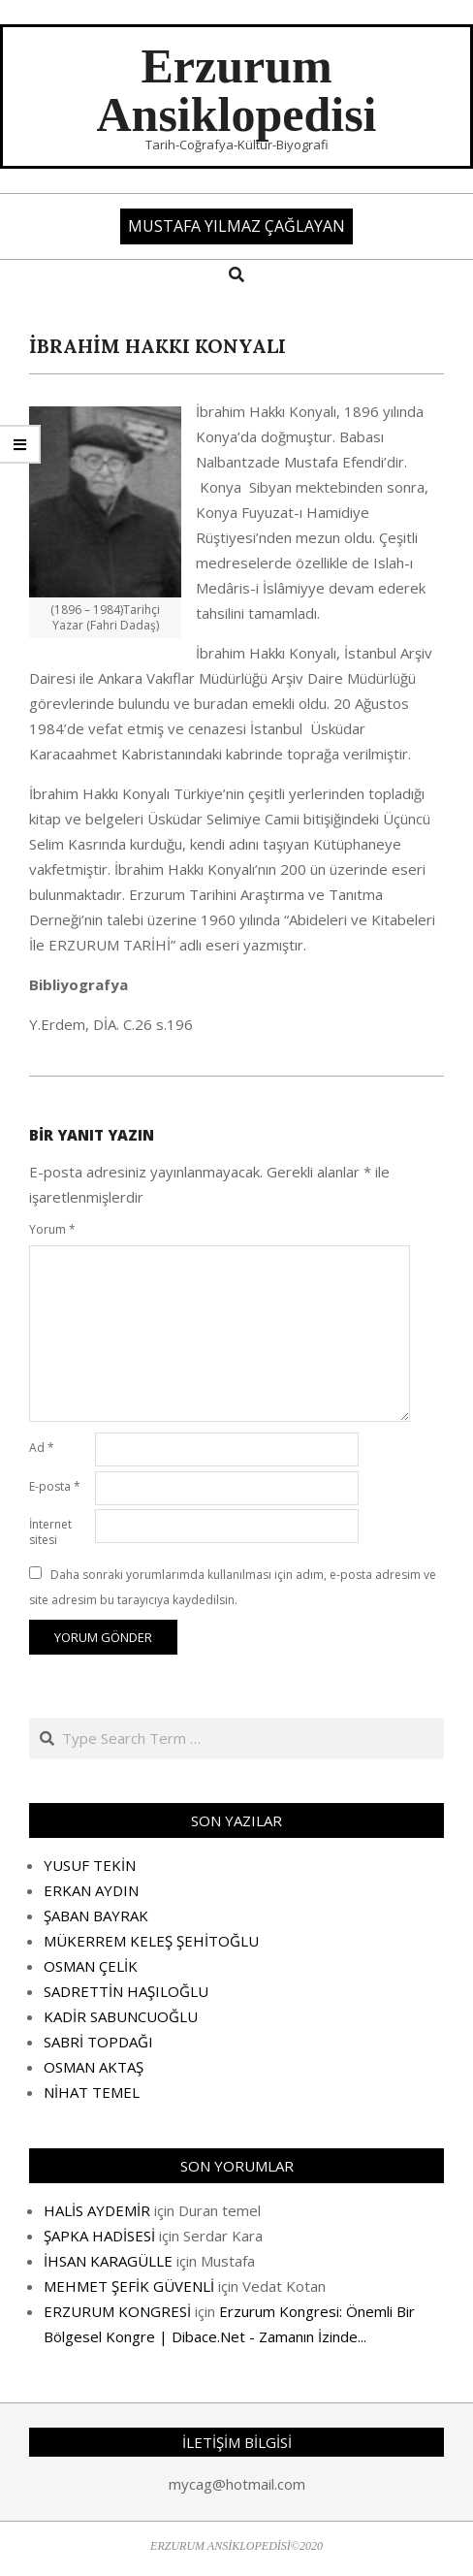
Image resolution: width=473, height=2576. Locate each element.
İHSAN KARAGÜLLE (108, 2260)
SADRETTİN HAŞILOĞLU (126, 1991)
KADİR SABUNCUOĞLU (121, 2016)
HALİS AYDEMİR (97, 2210)
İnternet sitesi (50, 1532)
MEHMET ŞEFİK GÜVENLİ (129, 2286)
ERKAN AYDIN (91, 1890)
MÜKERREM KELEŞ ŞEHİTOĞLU (151, 1940)
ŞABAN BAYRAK (96, 1915)
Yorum (52, 1229)
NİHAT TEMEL (92, 2092)
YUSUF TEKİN (90, 1865)
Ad (41, 1447)
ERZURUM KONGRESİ (117, 2311)
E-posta (54, 1486)
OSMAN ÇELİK (91, 1966)
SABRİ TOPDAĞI (98, 2041)
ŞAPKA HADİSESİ (99, 2235)
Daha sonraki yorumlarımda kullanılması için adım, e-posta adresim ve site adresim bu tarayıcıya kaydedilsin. (232, 1587)
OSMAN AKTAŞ (93, 2067)
